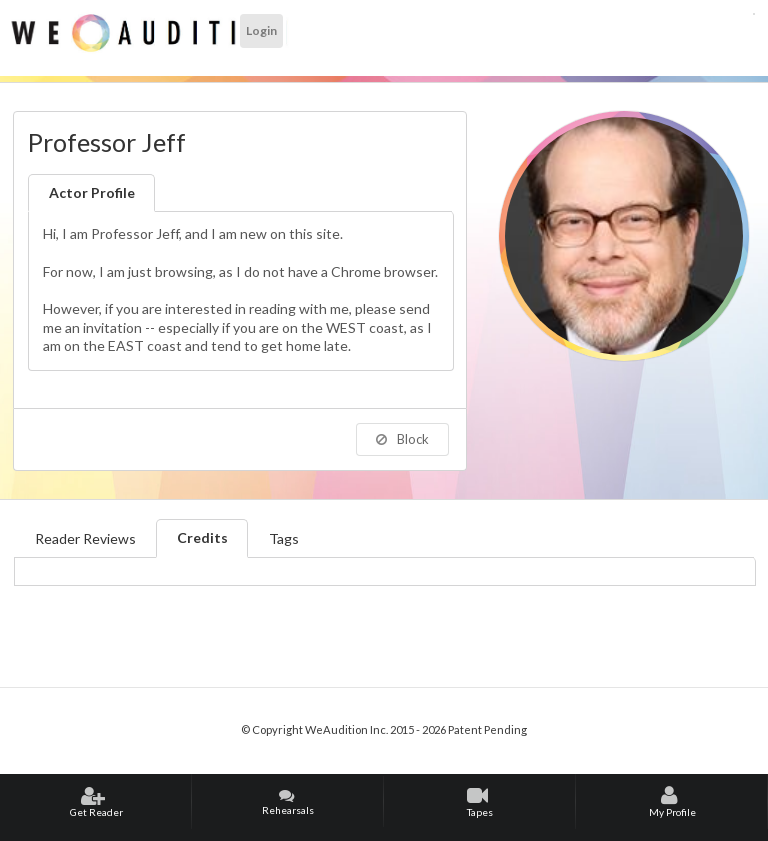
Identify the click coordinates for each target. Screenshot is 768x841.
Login (261, 30)
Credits (202, 537)
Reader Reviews (85, 538)
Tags (284, 538)
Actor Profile (92, 192)
